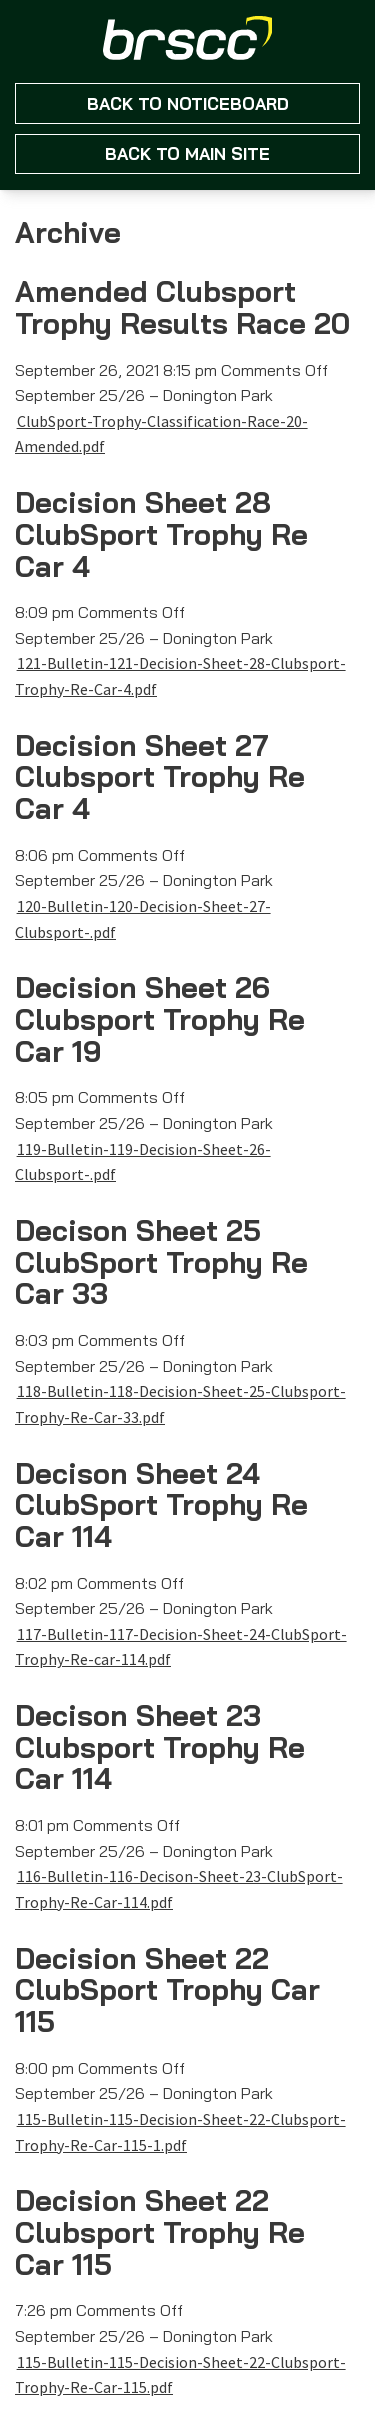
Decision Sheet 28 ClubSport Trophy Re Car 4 (161, 533)
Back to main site (187, 153)
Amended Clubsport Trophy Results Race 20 (182, 307)
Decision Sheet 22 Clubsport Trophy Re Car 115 (160, 2231)
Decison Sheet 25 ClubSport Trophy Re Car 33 (161, 1261)
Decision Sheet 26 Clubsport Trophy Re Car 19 (160, 1018)
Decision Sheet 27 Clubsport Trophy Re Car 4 (160, 776)
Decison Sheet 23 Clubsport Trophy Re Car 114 (160, 1746)
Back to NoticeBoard (188, 103)
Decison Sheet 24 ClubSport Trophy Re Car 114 (161, 1504)
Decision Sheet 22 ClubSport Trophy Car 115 (167, 1989)
